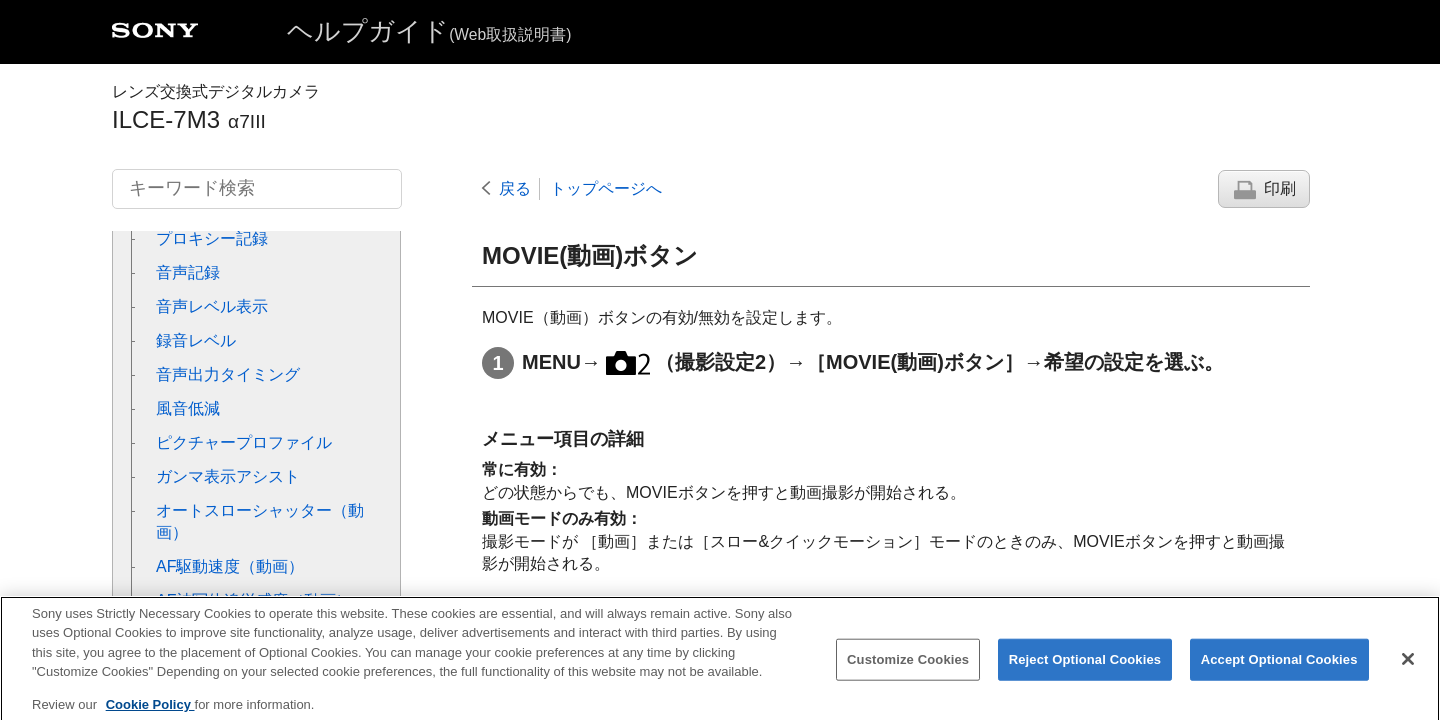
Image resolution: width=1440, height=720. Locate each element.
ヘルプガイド (429, 31)
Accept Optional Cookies (1279, 670)
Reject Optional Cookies (1085, 670)
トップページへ (606, 188)
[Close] (1408, 670)
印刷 (1280, 188)
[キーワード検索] (257, 189)
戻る (515, 188)
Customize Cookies (908, 670)
